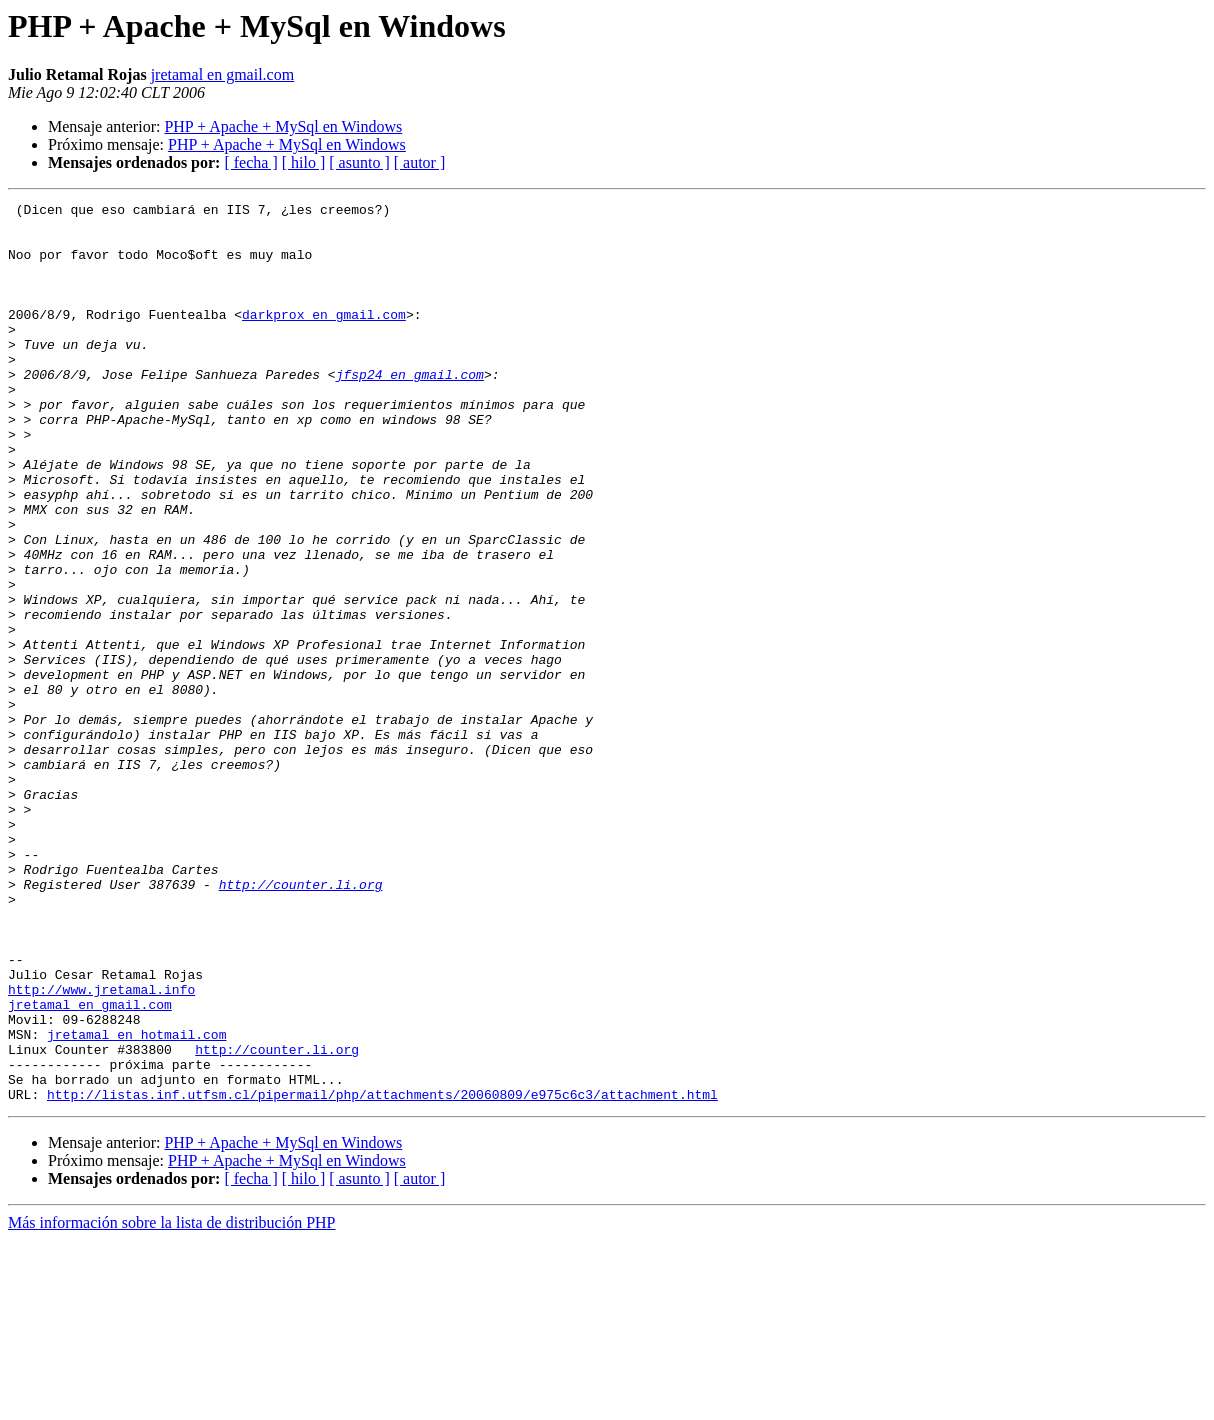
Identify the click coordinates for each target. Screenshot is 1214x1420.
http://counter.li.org (301, 1022)
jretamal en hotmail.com (136, 1202)
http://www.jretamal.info (101, 1148)
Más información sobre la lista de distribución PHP (172, 1402)
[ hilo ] (304, 162)
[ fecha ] (250, 162)
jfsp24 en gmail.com (410, 410)
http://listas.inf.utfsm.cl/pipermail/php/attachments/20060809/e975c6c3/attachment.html (382, 1274)
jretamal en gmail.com (223, 74)
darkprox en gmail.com (324, 338)
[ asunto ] (359, 162)
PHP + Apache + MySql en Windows (283, 126)
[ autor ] (420, 162)
